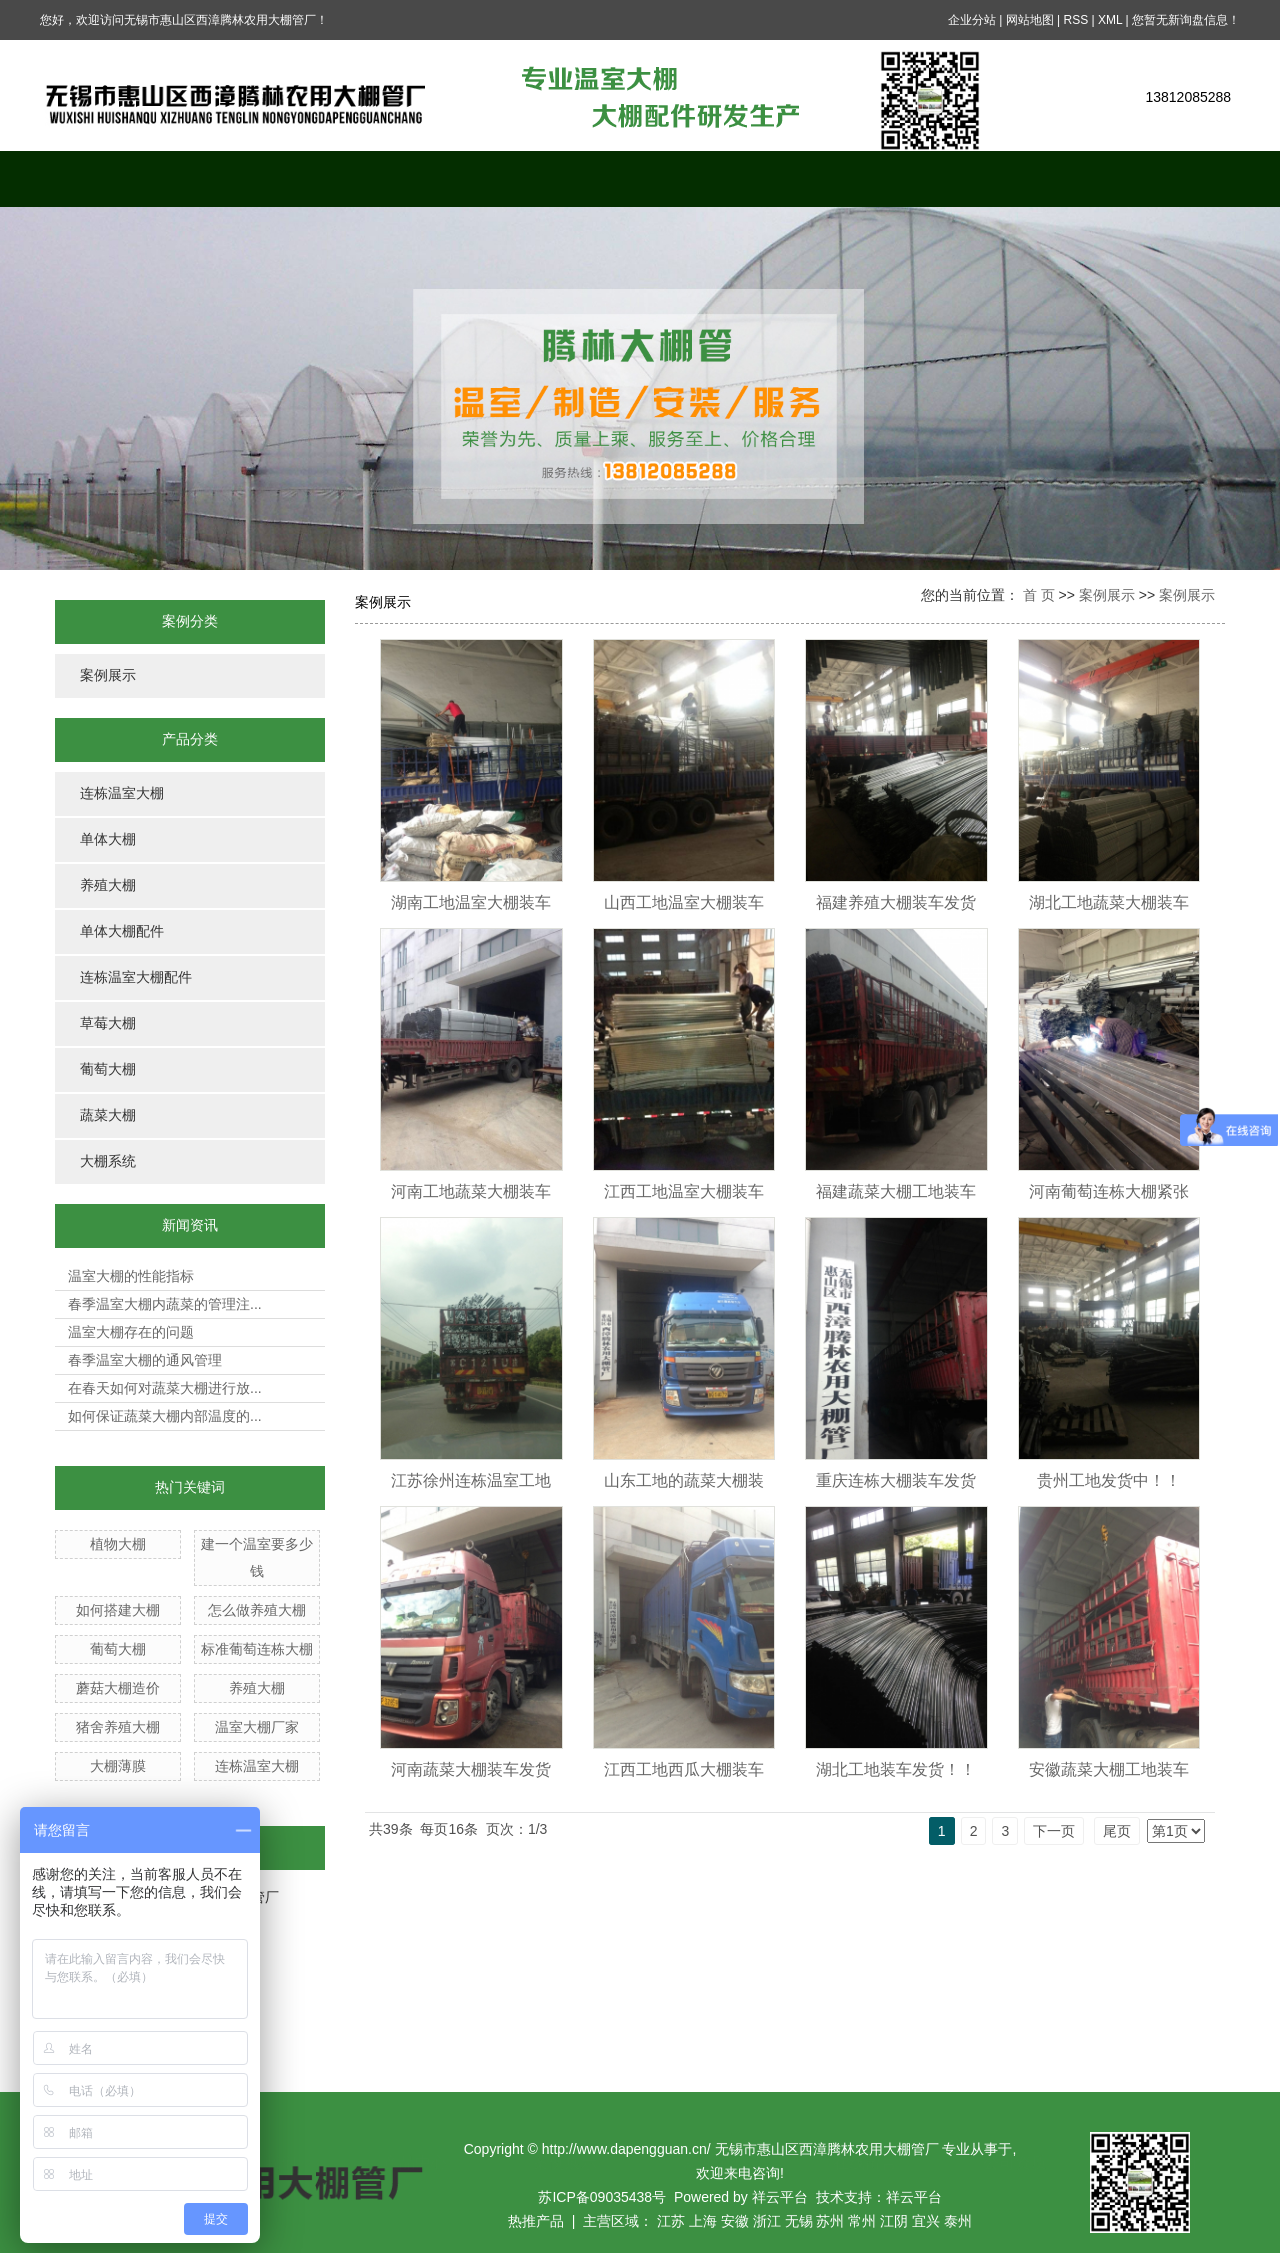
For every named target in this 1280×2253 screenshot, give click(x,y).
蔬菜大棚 (108, 1115)
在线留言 (865, 178)
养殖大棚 (108, 885)
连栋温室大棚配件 (136, 977)
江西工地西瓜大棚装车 (684, 1769)
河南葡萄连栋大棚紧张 (1109, 1191)
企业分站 (972, 20)
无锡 (799, 2221)
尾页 (1117, 1831)
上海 (703, 2221)
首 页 (1039, 595)
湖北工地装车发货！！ (896, 1769)
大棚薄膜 (118, 1766)
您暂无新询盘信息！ (1186, 20)
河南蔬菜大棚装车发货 (471, 1769)
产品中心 (415, 178)
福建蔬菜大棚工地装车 (896, 1191)
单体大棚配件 (122, 931)
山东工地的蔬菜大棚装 (684, 1480)
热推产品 (536, 2221)
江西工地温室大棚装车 (684, 1191)
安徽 (735, 2221)
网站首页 (115, 178)
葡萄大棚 (108, 1069)
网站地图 (1030, 20)
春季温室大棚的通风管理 (145, 1360)
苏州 (830, 2221)
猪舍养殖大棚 (118, 1727)
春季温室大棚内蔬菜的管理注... (165, 1304)
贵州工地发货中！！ (1109, 1480)
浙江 (767, 2221)
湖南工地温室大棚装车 (471, 902)
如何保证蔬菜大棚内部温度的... (165, 1416)
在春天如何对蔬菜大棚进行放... (165, 1388)
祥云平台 (780, 2197)
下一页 (1054, 1831)
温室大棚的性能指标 (131, 1276)
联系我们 (1165, 178)
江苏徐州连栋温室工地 (471, 1480)
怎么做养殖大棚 (257, 1610)
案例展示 (565, 178)
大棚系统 (108, 1161)
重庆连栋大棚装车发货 (896, 1480)
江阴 (894, 2221)
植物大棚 (118, 1544)
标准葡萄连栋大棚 (257, 1649)
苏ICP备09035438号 (602, 2197)
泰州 (958, 2221)
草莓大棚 (108, 1023)
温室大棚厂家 (257, 1727)
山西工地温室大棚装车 (684, 902)
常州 (862, 2221)
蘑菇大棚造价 (118, 1688)
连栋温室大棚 (122, 793)
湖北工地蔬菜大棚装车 (1109, 902)
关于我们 (265, 178)
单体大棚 (108, 839)
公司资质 (1015, 178)
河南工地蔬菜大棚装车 (471, 1191)
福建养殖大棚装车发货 (896, 902)
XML (1110, 20)
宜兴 (926, 2221)
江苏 (671, 2221)
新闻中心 (715, 178)
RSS (1075, 20)
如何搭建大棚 (118, 1610)
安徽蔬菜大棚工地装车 (1109, 1769)
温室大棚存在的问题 (131, 1332)
